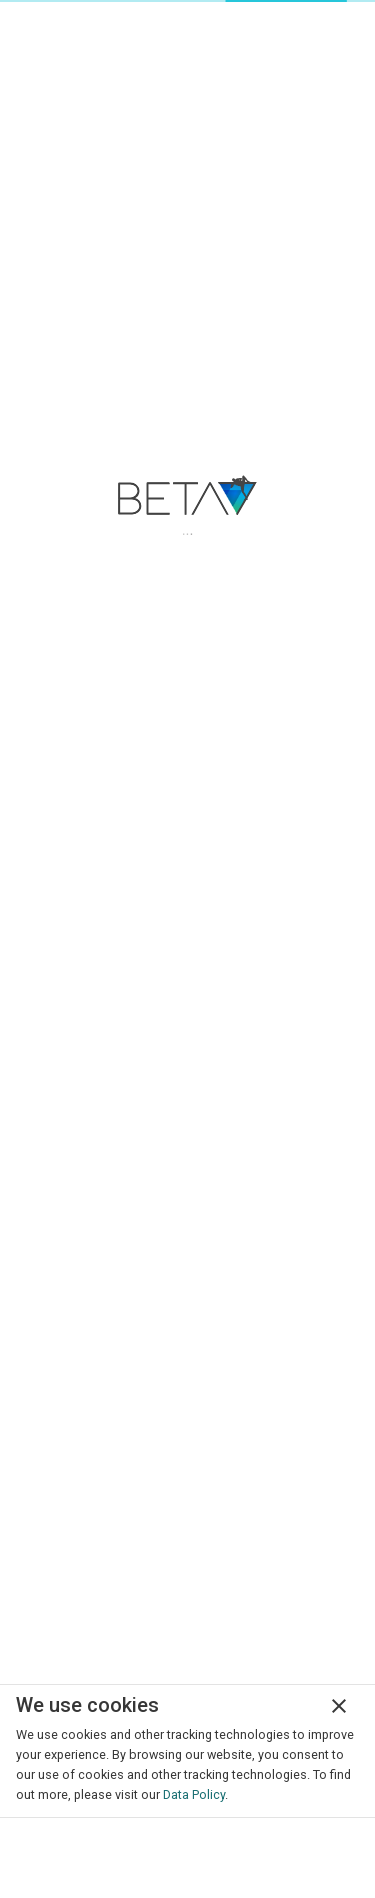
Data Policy (194, 1794)
